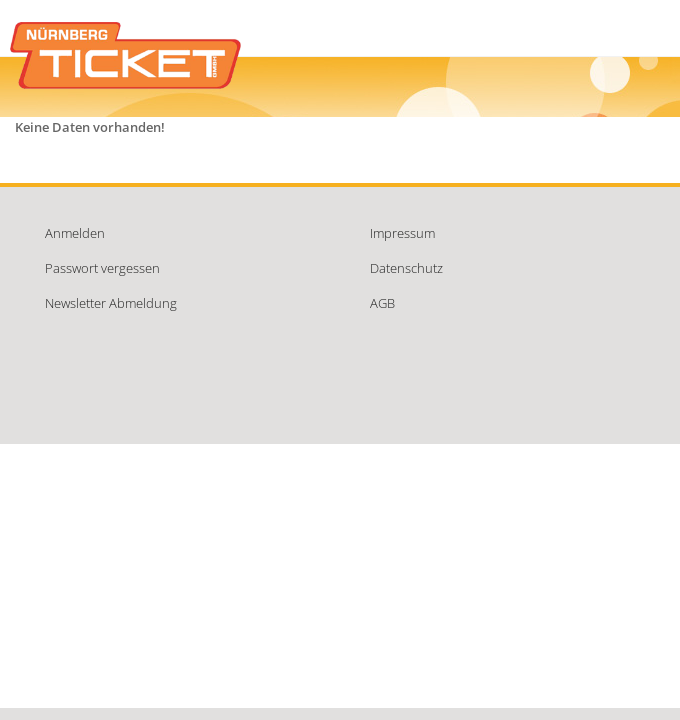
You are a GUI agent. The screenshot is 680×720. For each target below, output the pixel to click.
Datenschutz (406, 268)
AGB (382, 303)
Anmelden (75, 233)
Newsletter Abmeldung (111, 303)
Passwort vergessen (102, 268)
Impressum (402, 233)
